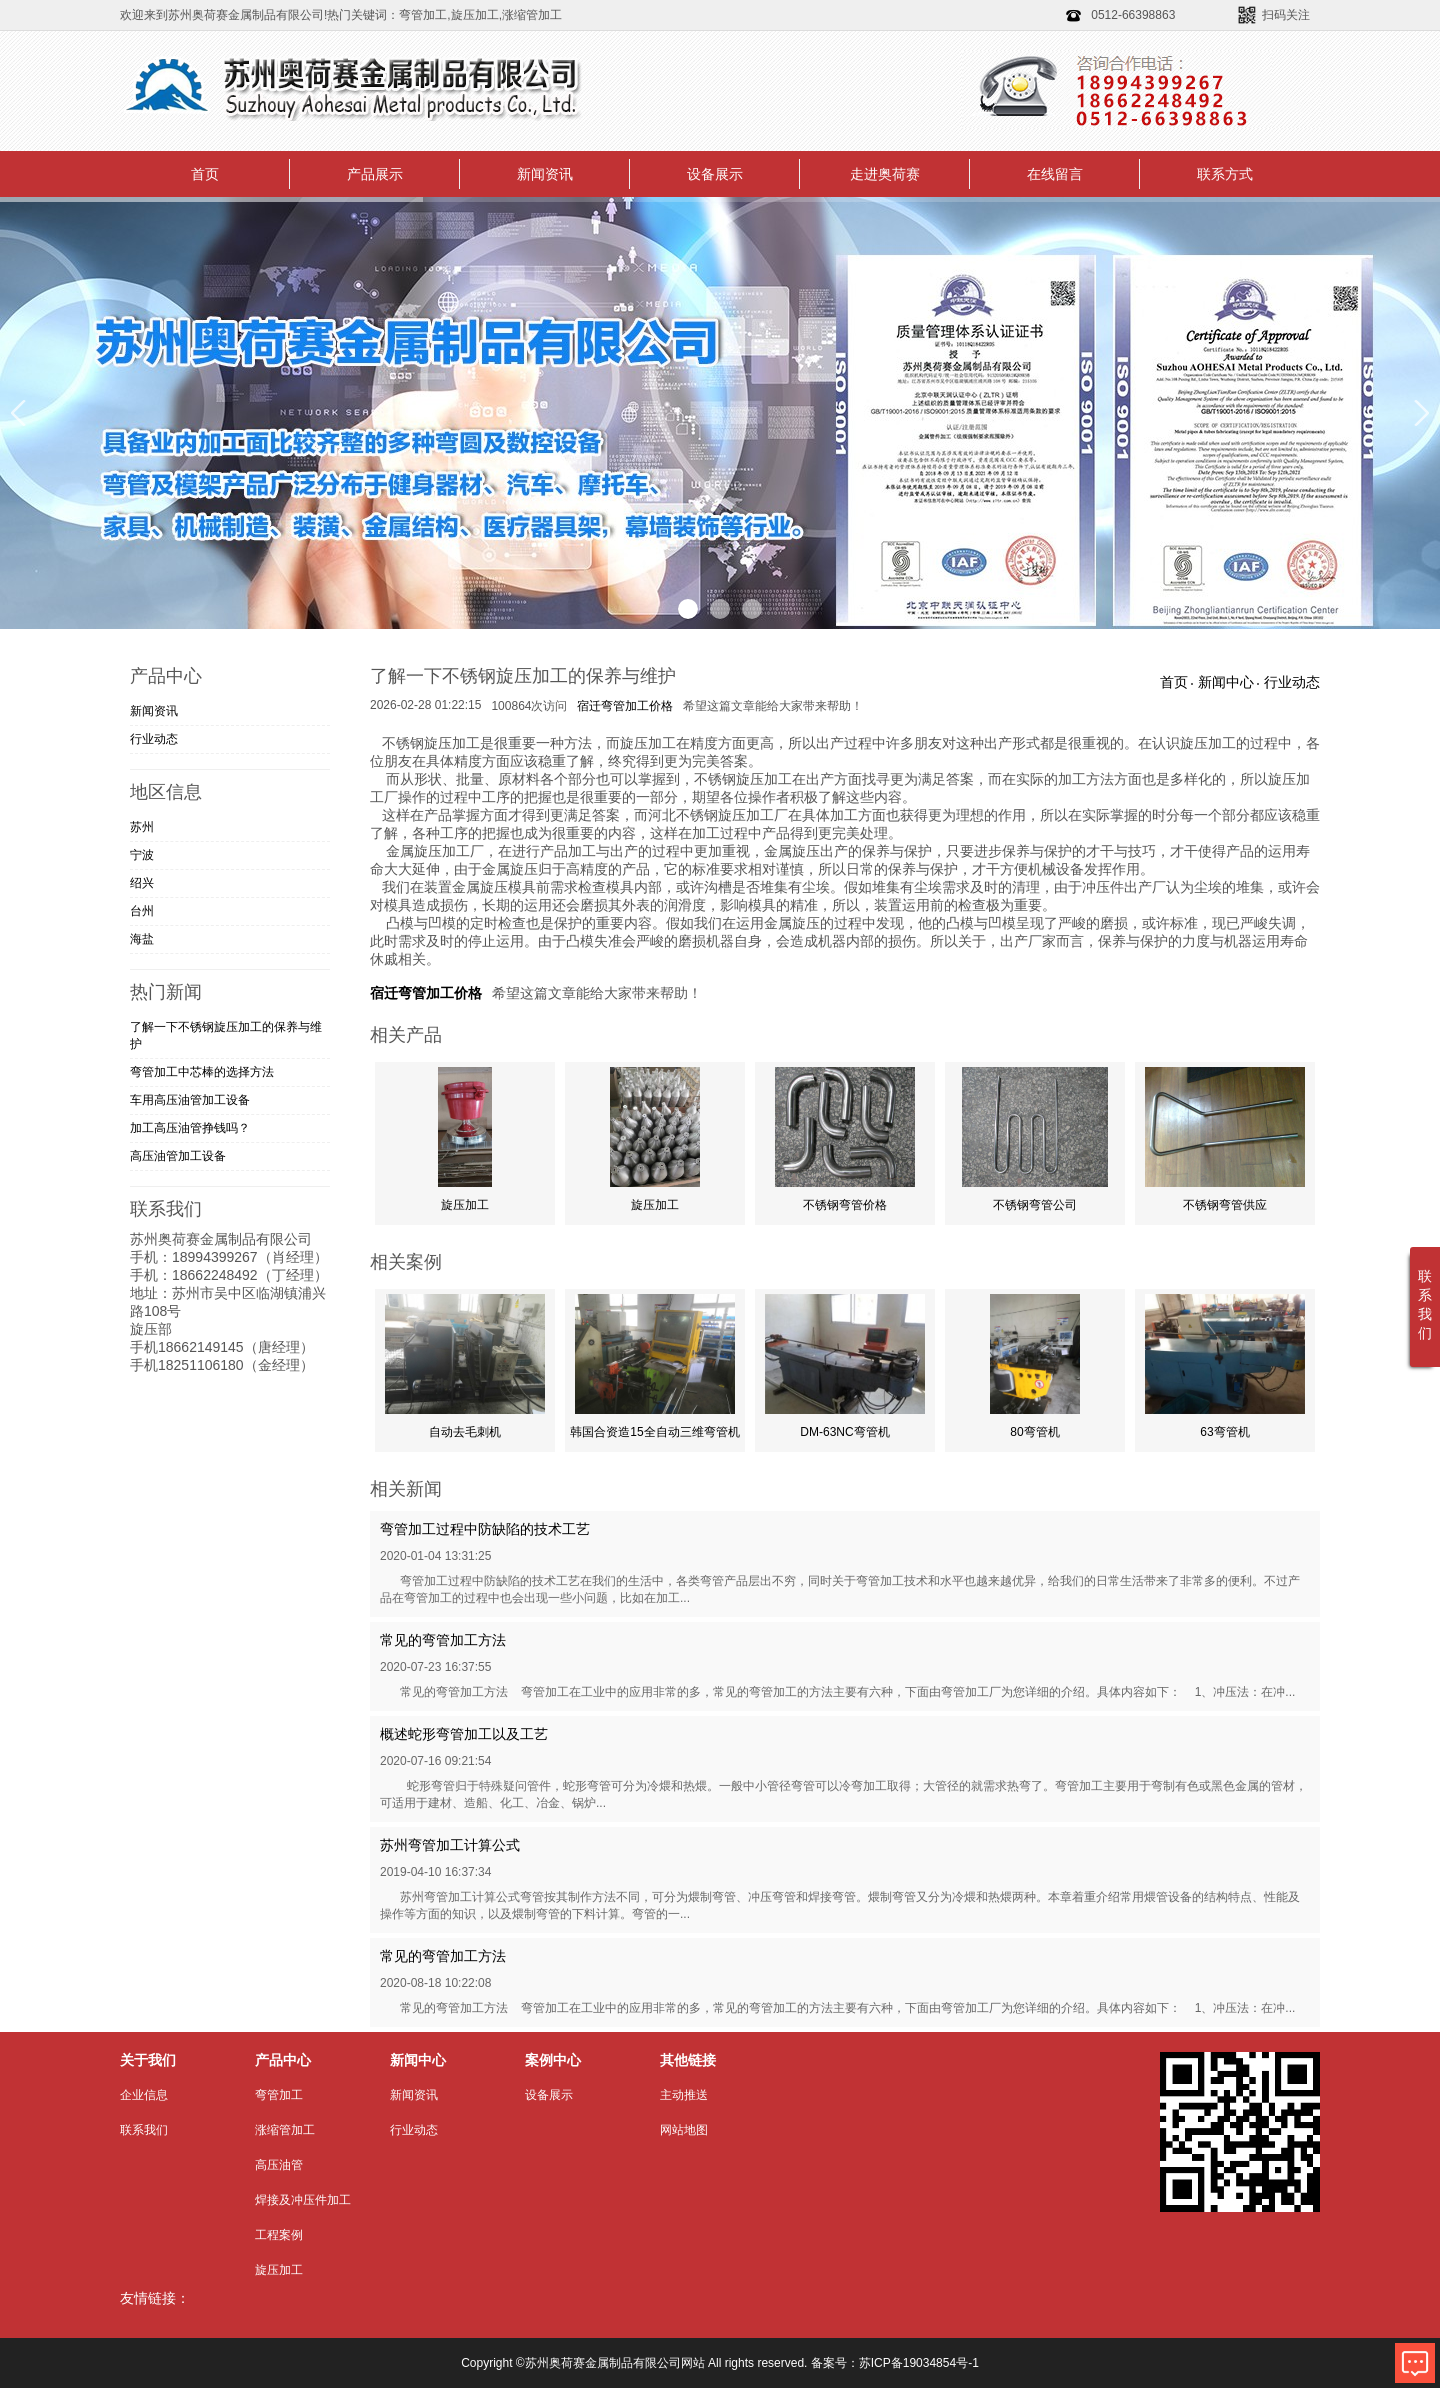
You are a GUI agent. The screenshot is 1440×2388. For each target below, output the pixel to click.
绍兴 (142, 883)
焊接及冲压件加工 (303, 2200)
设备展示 (715, 174)
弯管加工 (279, 2095)
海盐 (142, 939)
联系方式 (1225, 174)
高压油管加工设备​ (178, 1156)
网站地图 (684, 2130)
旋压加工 (279, 2270)
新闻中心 (1226, 682)
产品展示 (375, 174)
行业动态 (154, 739)
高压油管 (279, 2165)
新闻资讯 (545, 174)
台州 (142, 911)
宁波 (142, 855)
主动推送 (684, 2095)
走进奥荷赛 (885, 174)
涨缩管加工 (285, 2130)
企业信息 (144, 2095)
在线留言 (1055, 174)
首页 (205, 174)
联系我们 (144, 2130)
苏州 (142, 827)
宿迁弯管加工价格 (625, 706)
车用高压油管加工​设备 (190, 1100)
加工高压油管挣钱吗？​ (190, 1128)
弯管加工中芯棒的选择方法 (202, 1072)
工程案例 (279, 2235)
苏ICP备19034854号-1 (919, 2363)
